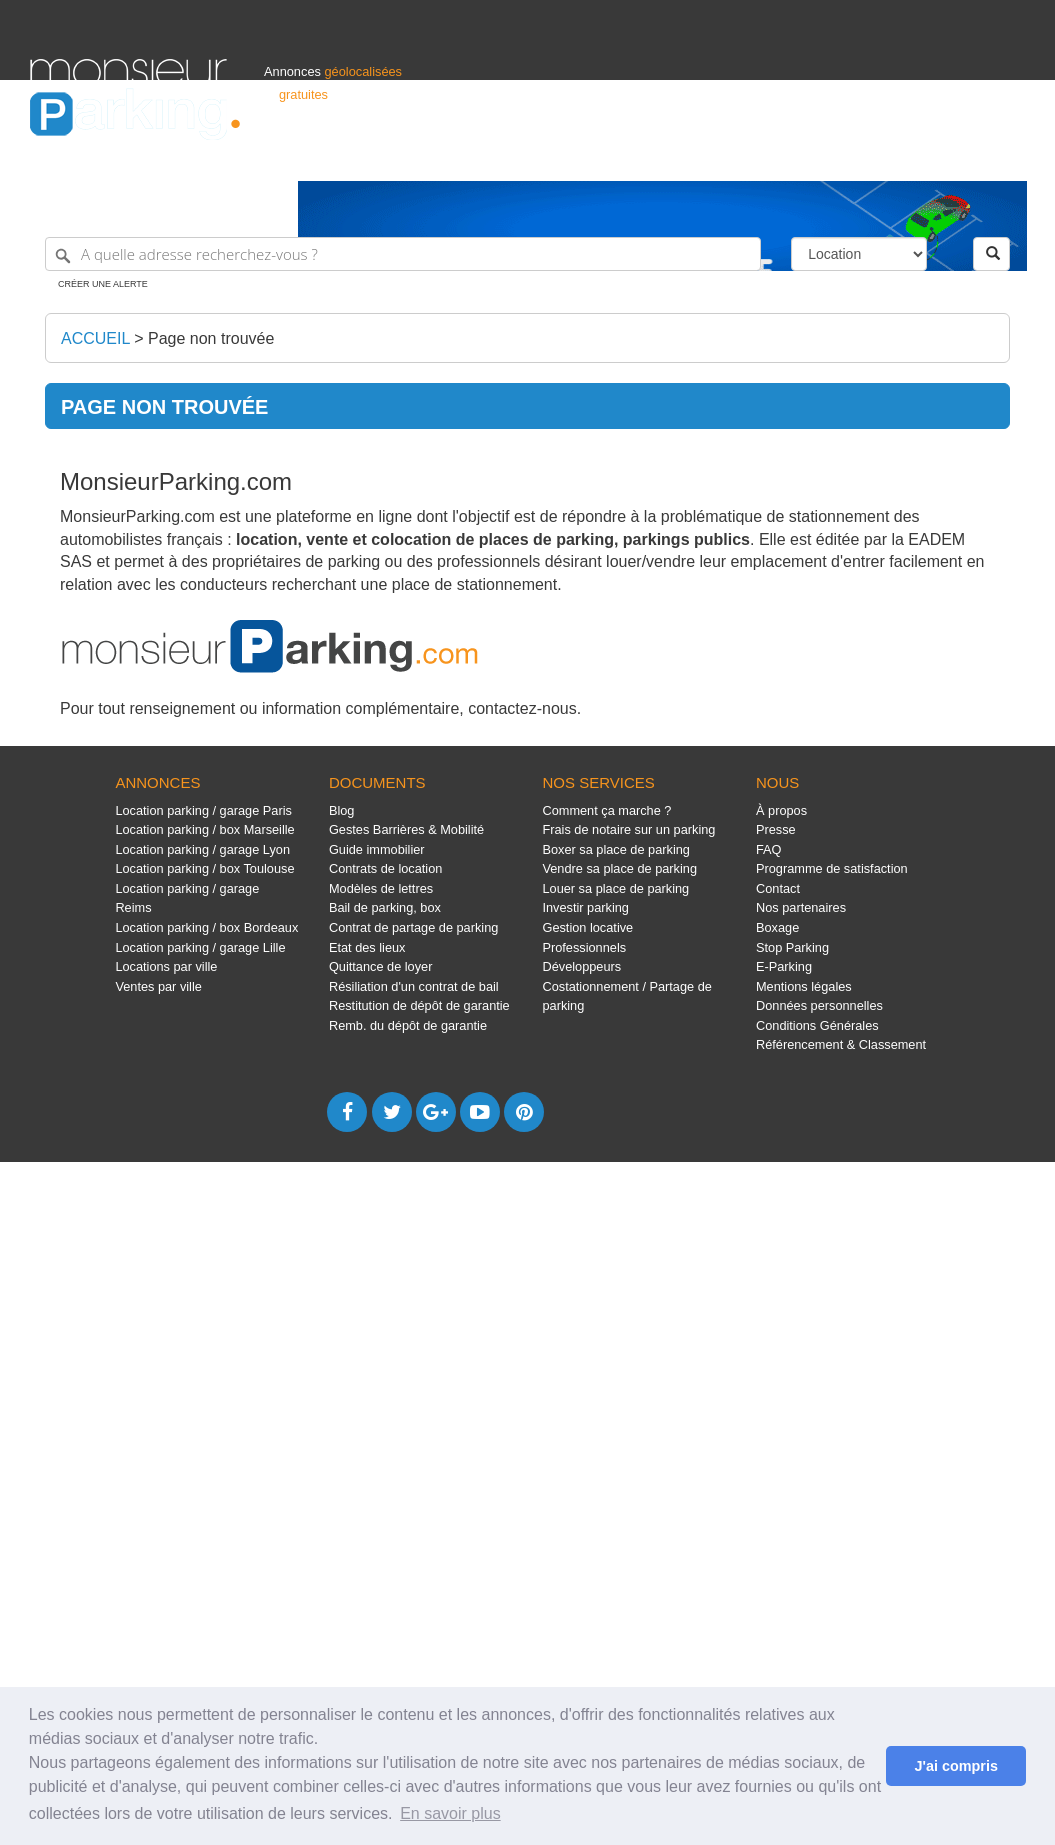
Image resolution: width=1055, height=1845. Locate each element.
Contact (778, 888)
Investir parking (585, 907)
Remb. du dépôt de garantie (408, 1025)
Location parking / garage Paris (203, 810)
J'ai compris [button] (955, 1766)
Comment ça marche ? (606, 810)
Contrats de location (385, 868)
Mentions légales (804, 986)
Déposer (841, 156)
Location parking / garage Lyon (202, 849)
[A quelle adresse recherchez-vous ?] (403, 254)
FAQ (769, 849)
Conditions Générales (817, 1025)
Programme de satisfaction (832, 868)
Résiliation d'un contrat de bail (414, 986)
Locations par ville (166, 966)
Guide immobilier (377, 849)
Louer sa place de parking (615, 888)
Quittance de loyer (380, 966)
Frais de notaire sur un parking (628, 829)
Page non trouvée (211, 338)
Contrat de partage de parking (413, 927)
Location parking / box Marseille (204, 829)
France (896, 156)
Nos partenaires (801, 907)
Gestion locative (587, 927)
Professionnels (695, 156)
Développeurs (581, 966)
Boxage (777, 927)
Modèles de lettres (381, 888)
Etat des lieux (367, 947)
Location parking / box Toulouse (204, 868)
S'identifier (776, 156)
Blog (342, 810)
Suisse (1006, 156)
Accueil (95, 338)
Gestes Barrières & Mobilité (406, 829)
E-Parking (784, 966)
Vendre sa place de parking (619, 868)
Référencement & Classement (841, 1044)
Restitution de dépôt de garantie (419, 1005)
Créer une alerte (103, 284)
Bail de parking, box (385, 907)
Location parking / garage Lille (200, 947)
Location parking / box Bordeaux (206, 927)
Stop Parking (792, 947)
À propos (781, 810)
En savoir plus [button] (450, 1813)
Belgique (951, 156)
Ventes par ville (158, 986)
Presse (776, 829)
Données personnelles (819, 1005)
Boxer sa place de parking (615, 849)
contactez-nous (522, 708)
